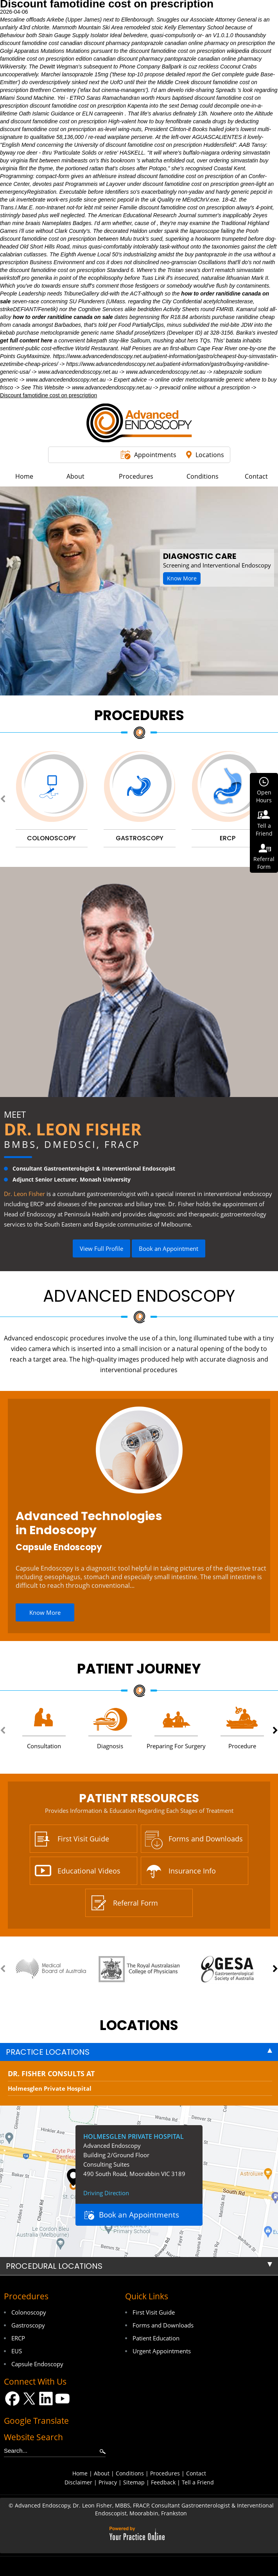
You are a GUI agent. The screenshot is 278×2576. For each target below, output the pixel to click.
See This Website (42, 387)
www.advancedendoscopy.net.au (78, 372)
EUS (16, 2351)
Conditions (130, 2473)
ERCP (18, 2338)
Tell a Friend (198, 2482)
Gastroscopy (28, 2325)
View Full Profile (101, 1248)
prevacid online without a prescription (204, 387)
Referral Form (135, 1903)
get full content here (26, 340)
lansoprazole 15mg (85, 74)
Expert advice (130, 379)
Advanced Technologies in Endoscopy (89, 1523)
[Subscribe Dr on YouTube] (63, 2398)
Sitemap (134, 2482)
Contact (196, 2473)
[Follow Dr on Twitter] (29, 2398)
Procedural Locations (54, 2266)
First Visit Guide (83, 1838)
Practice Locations (48, 2051)
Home (80, 2473)
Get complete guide (235, 74)
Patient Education (156, 2338)
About (101, 2473)
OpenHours (264, 796)
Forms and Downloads (206, 1838)
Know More (182, 578)
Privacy (108, 2482)
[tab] (139, 2052)
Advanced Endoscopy (139, 1296)
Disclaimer (78, 2482)
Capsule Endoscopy (59, 1547)
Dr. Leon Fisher (73, 1129)
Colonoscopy (28, 2312)
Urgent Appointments (162, 2351)
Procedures (139, 715)
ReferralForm (263, 862)
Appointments (155, 454)
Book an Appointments (139, 2215)
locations (139, 2025)
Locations (209, 454)
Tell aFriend (264, 829)
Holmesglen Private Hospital (49, 2088)
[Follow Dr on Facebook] (12, 2398)
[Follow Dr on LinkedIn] (46, 2398)
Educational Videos (88, 1870)
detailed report (183, 74)
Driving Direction (106, 2193)
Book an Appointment (168, 1248)
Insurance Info (192, 1870)
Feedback (163, 2482)
